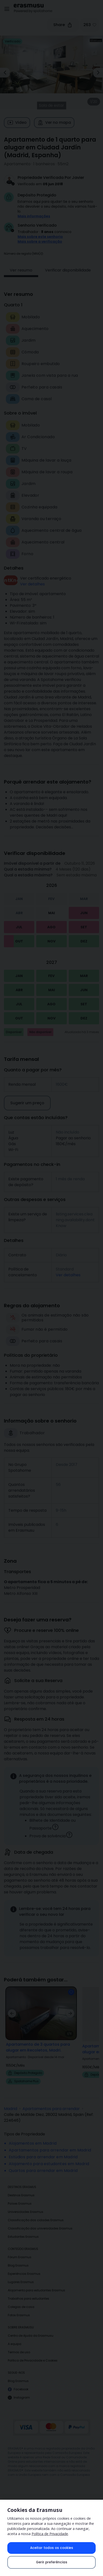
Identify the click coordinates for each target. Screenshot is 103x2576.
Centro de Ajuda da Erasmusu (30, 2324)
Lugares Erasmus (21, 2270)
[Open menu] (7, 9)
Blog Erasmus (18, 2254)
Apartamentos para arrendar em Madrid (50, 2138)
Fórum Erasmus (19, 2245)
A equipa (14, 2332)
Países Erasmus (20, 2192)
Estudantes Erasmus (23, 2225)
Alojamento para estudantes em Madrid (49, 2152)
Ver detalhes (32, 572)
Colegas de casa (21, 2295)
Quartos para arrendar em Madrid (43, 2159)
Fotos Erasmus (19, 2303)
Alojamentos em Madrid (33, 2131)
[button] (41, 242)
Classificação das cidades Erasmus (36, 2208)
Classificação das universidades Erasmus (40, 2217)
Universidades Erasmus (25, 2200)
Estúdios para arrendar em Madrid (43, 2145)
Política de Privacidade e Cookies (32, 2349)
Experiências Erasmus (24, 2262)
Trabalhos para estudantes (28, 2287)
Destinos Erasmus (21, 2183)
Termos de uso (19, 2340)
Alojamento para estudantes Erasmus (36, 2278)
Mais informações (34, 216)
